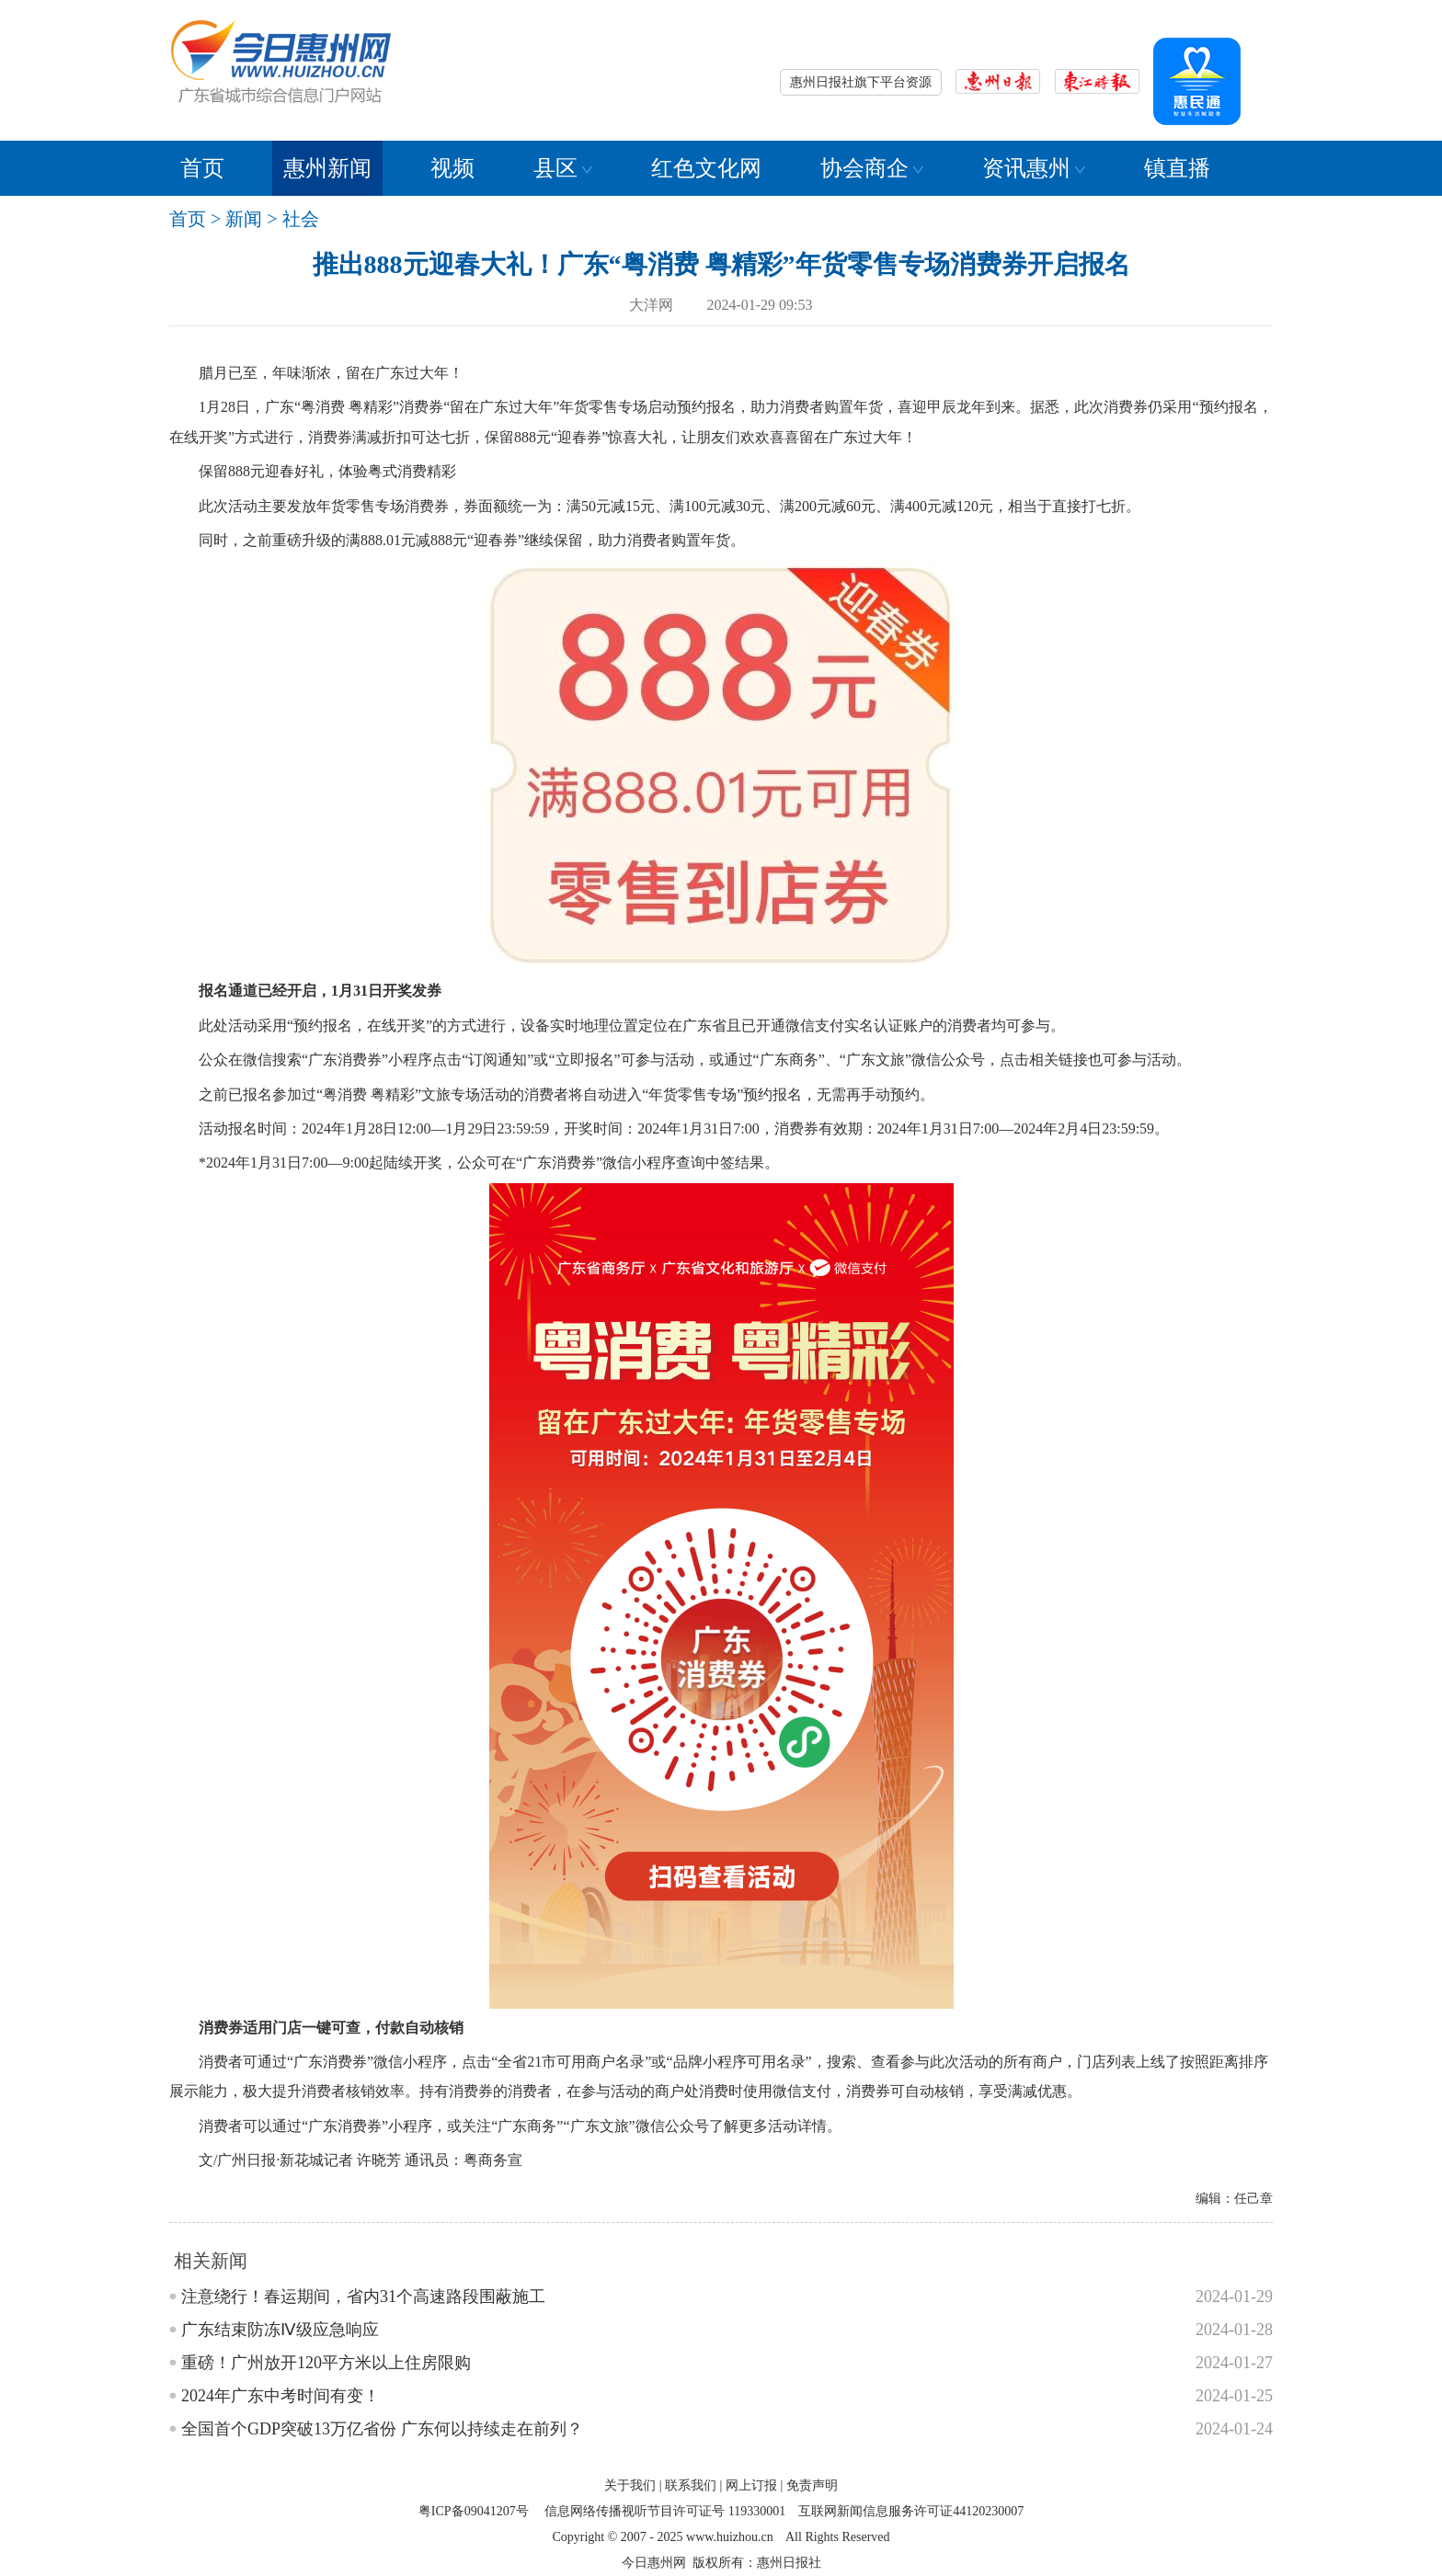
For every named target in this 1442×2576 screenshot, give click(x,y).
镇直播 (1177, 168)
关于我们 (630, 2485)
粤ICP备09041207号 (473, 2511)
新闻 (243, 219)
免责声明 (812, 2485)
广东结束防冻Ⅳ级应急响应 (280, 2329)
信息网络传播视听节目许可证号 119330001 (664, 2511)
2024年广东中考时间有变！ (280, 2396)
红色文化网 (706, 168)
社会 (300, 219)
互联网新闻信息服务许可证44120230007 (911, 2511)
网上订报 (751, 2485)
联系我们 (690, 2485)
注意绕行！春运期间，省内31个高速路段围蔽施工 (363, 2296)
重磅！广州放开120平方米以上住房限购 (326, 2363)
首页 (202, 168)
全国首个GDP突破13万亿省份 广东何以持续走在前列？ (382, 2429)
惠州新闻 (327, 168)
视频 (452, 168)
